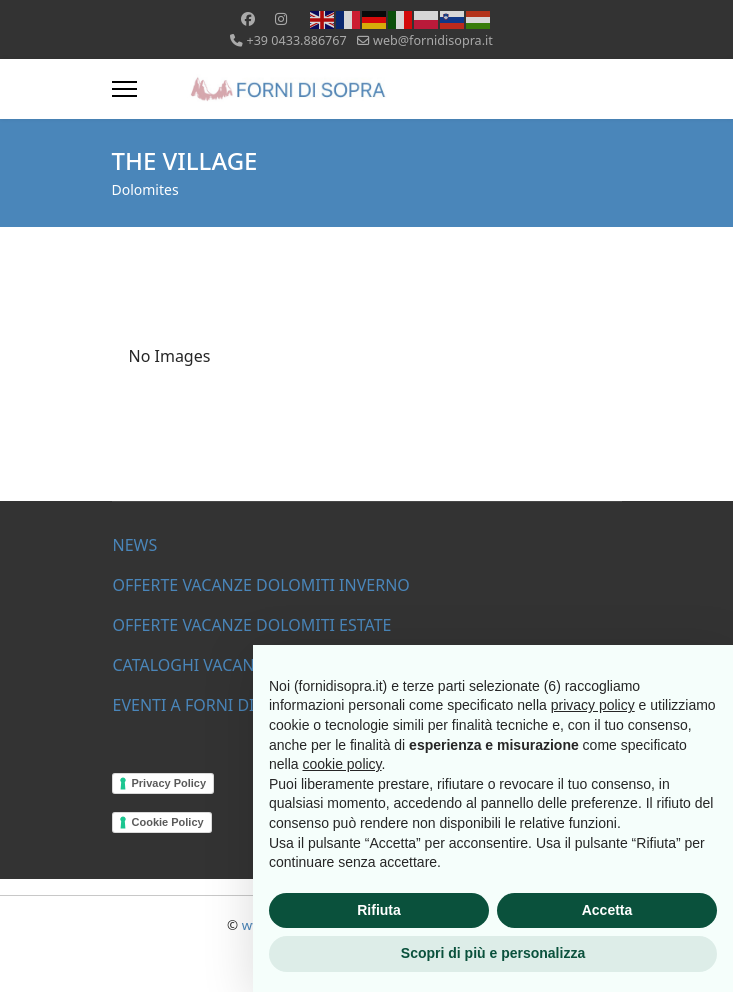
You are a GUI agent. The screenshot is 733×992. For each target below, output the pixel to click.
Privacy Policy (169, 783)
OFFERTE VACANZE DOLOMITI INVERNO (261, 585)
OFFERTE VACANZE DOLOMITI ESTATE (252, 625)
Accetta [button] (607, 910)
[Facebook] (248, 18)
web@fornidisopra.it (433, 40)
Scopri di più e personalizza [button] (493, 953)
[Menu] (124, 89)
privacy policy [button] (593, 705)
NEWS (135, 545)
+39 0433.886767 (296, 40)
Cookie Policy (168, 822)
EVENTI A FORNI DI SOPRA (211, 705)
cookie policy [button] (341, 764)
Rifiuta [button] (379, 910)
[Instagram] (281, 18)
